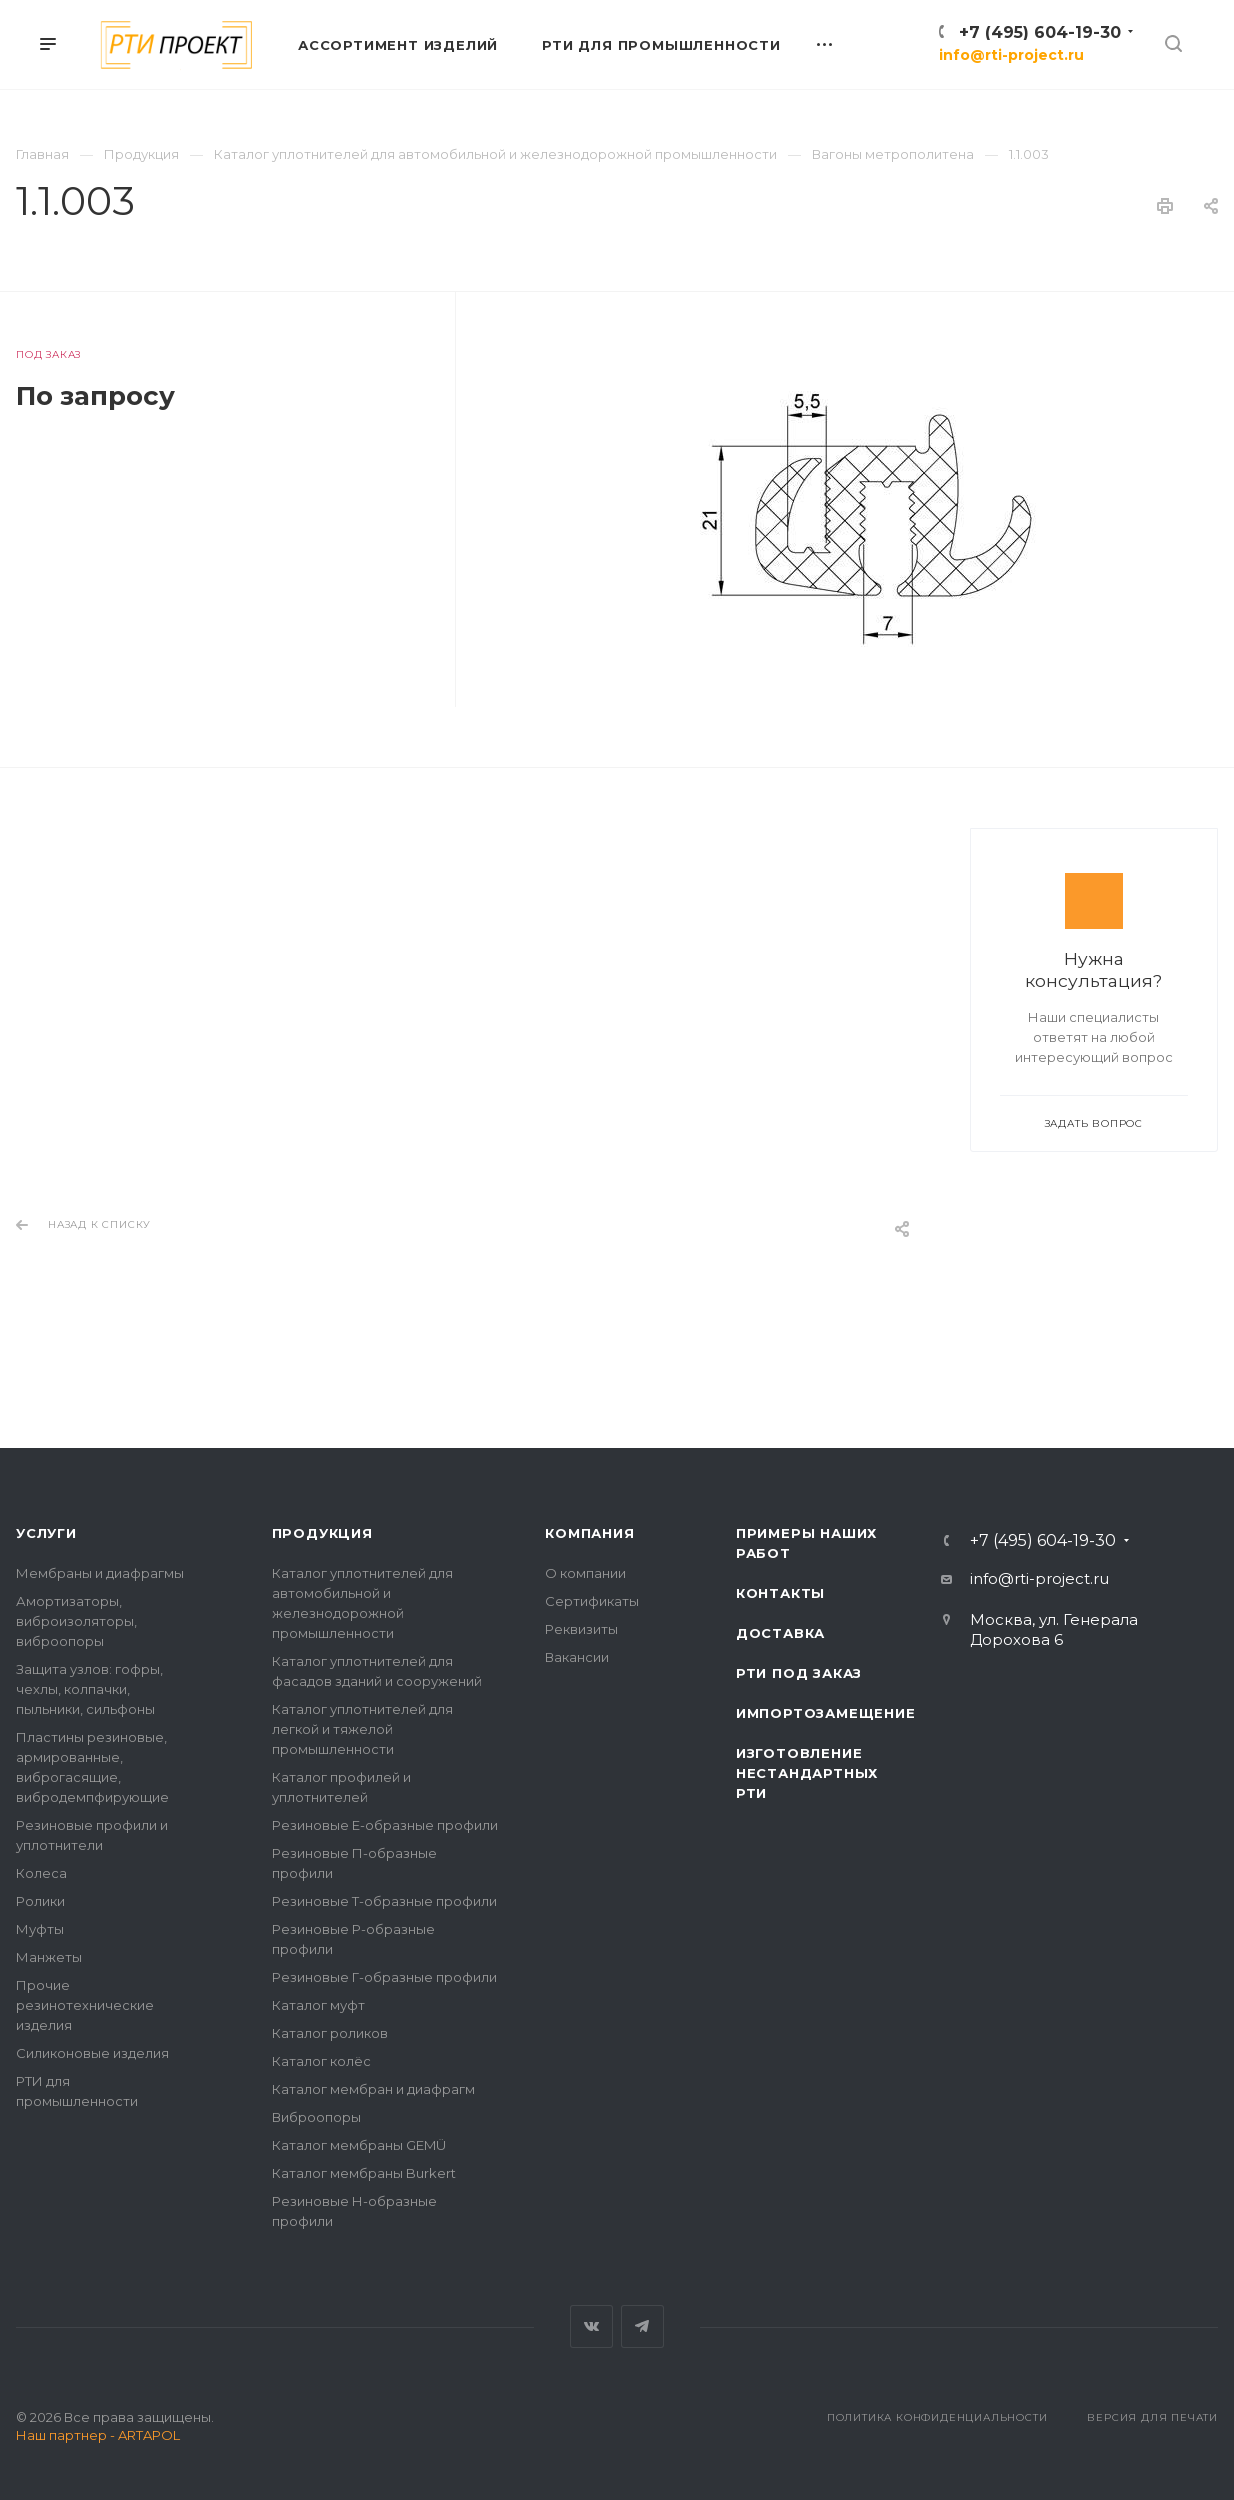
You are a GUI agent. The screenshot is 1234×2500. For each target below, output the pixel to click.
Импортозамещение (826, 1713)
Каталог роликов (330, 2033)
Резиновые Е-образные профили (385, 1825)
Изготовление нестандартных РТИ (807, 1773)
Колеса (41, 1873)
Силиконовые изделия (92, 2053)
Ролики (40, 1901)
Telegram (642, 2326)
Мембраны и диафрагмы (100, 1573)
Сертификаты (592, 1601)
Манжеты (49, 1957)
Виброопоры (316, 2117)
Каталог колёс (321, 2061)
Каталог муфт (318, 2005)
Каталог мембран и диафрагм (373, 2089)
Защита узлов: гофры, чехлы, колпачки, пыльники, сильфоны (89, 1689)
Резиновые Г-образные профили (384, 1977)
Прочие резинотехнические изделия (85, 2005)
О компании (585, 1573)
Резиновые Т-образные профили (384, 1901)
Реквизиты (581, 1629)
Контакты (780, 1593)
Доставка (780, 1633)
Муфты (40, 1929)
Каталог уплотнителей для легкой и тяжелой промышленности (362, 1729)
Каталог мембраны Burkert (364, 2173)
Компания (589, 1533)
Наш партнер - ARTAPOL (98, 2435)
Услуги (46, 1533)
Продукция (322, 1533)
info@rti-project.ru (1011, 55)
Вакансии (577, 1657)
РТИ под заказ (799, 1673)
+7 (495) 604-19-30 (1040, 32)
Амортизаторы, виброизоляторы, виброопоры (76, 1621)
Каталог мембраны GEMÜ (359, 2145)
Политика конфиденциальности (937, 2417)
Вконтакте (591, 2326)
